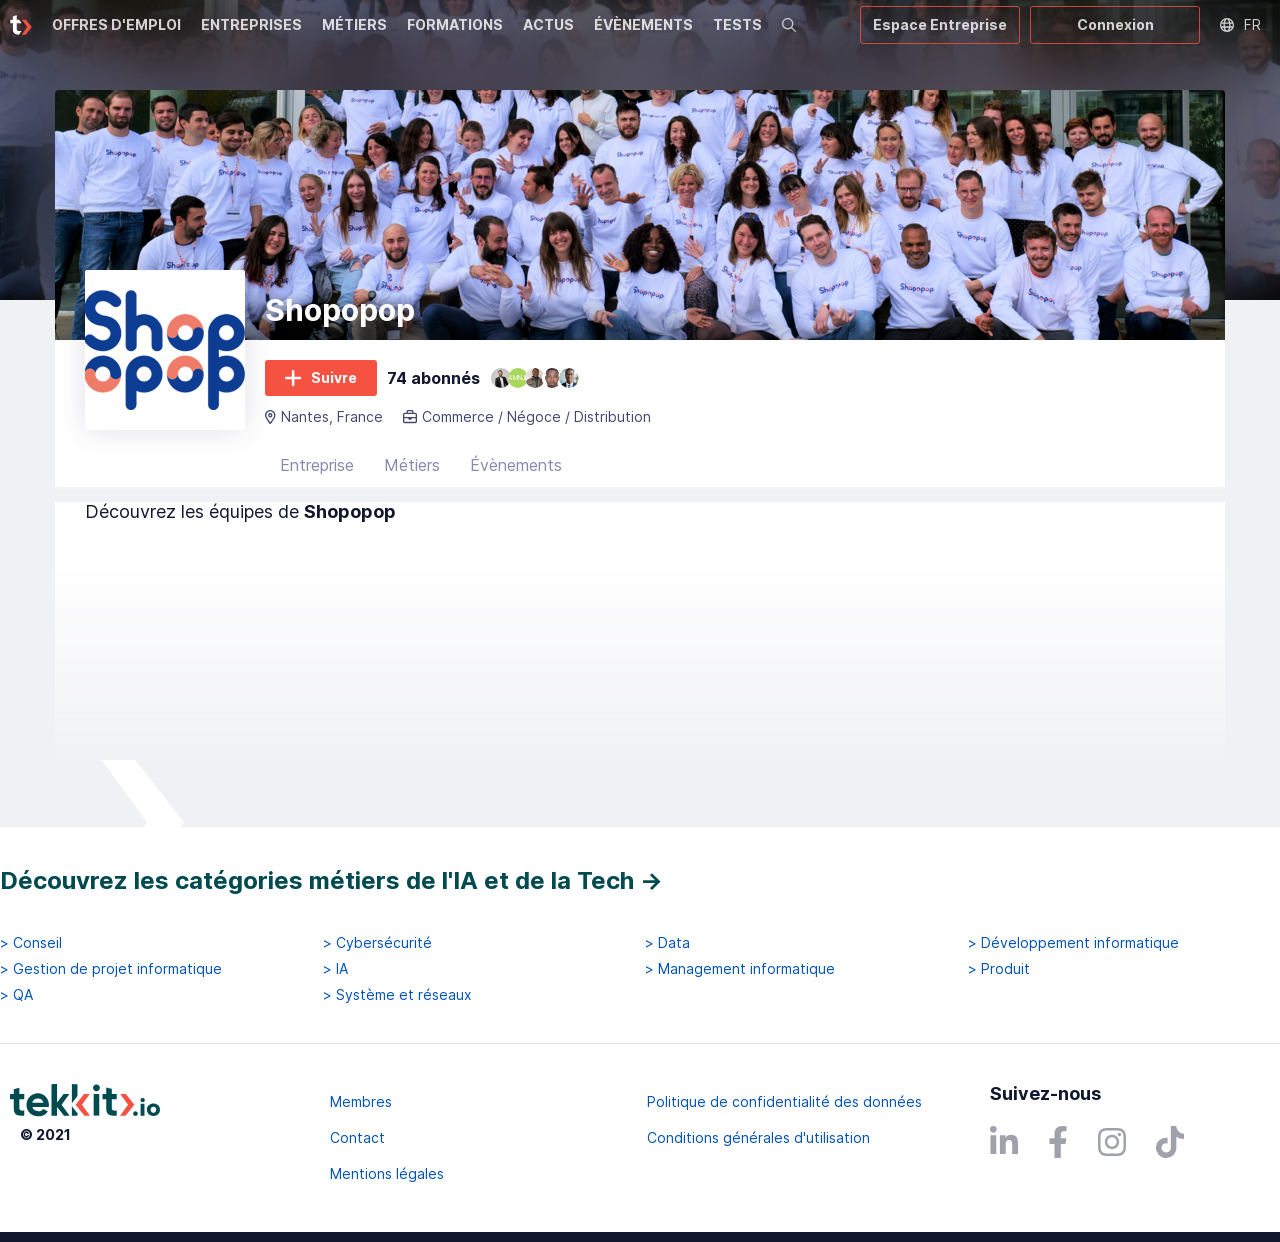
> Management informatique (740, 969)
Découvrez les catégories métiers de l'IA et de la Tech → (331, 880)
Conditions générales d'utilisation (758, 1137)
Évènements (516, 465)
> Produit (999, 969)
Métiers (412, 465)
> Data (667, 943)
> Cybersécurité (377, 943)
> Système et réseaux (397, 995)
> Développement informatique (1073, 943)
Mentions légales (387, 1173)
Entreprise (317, 465)
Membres (361, 1101)
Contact (357, 1137)
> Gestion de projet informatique (111, 969)
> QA (16, 995)
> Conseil (31, 943)
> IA (335, 969)
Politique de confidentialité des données (784, 1101)
